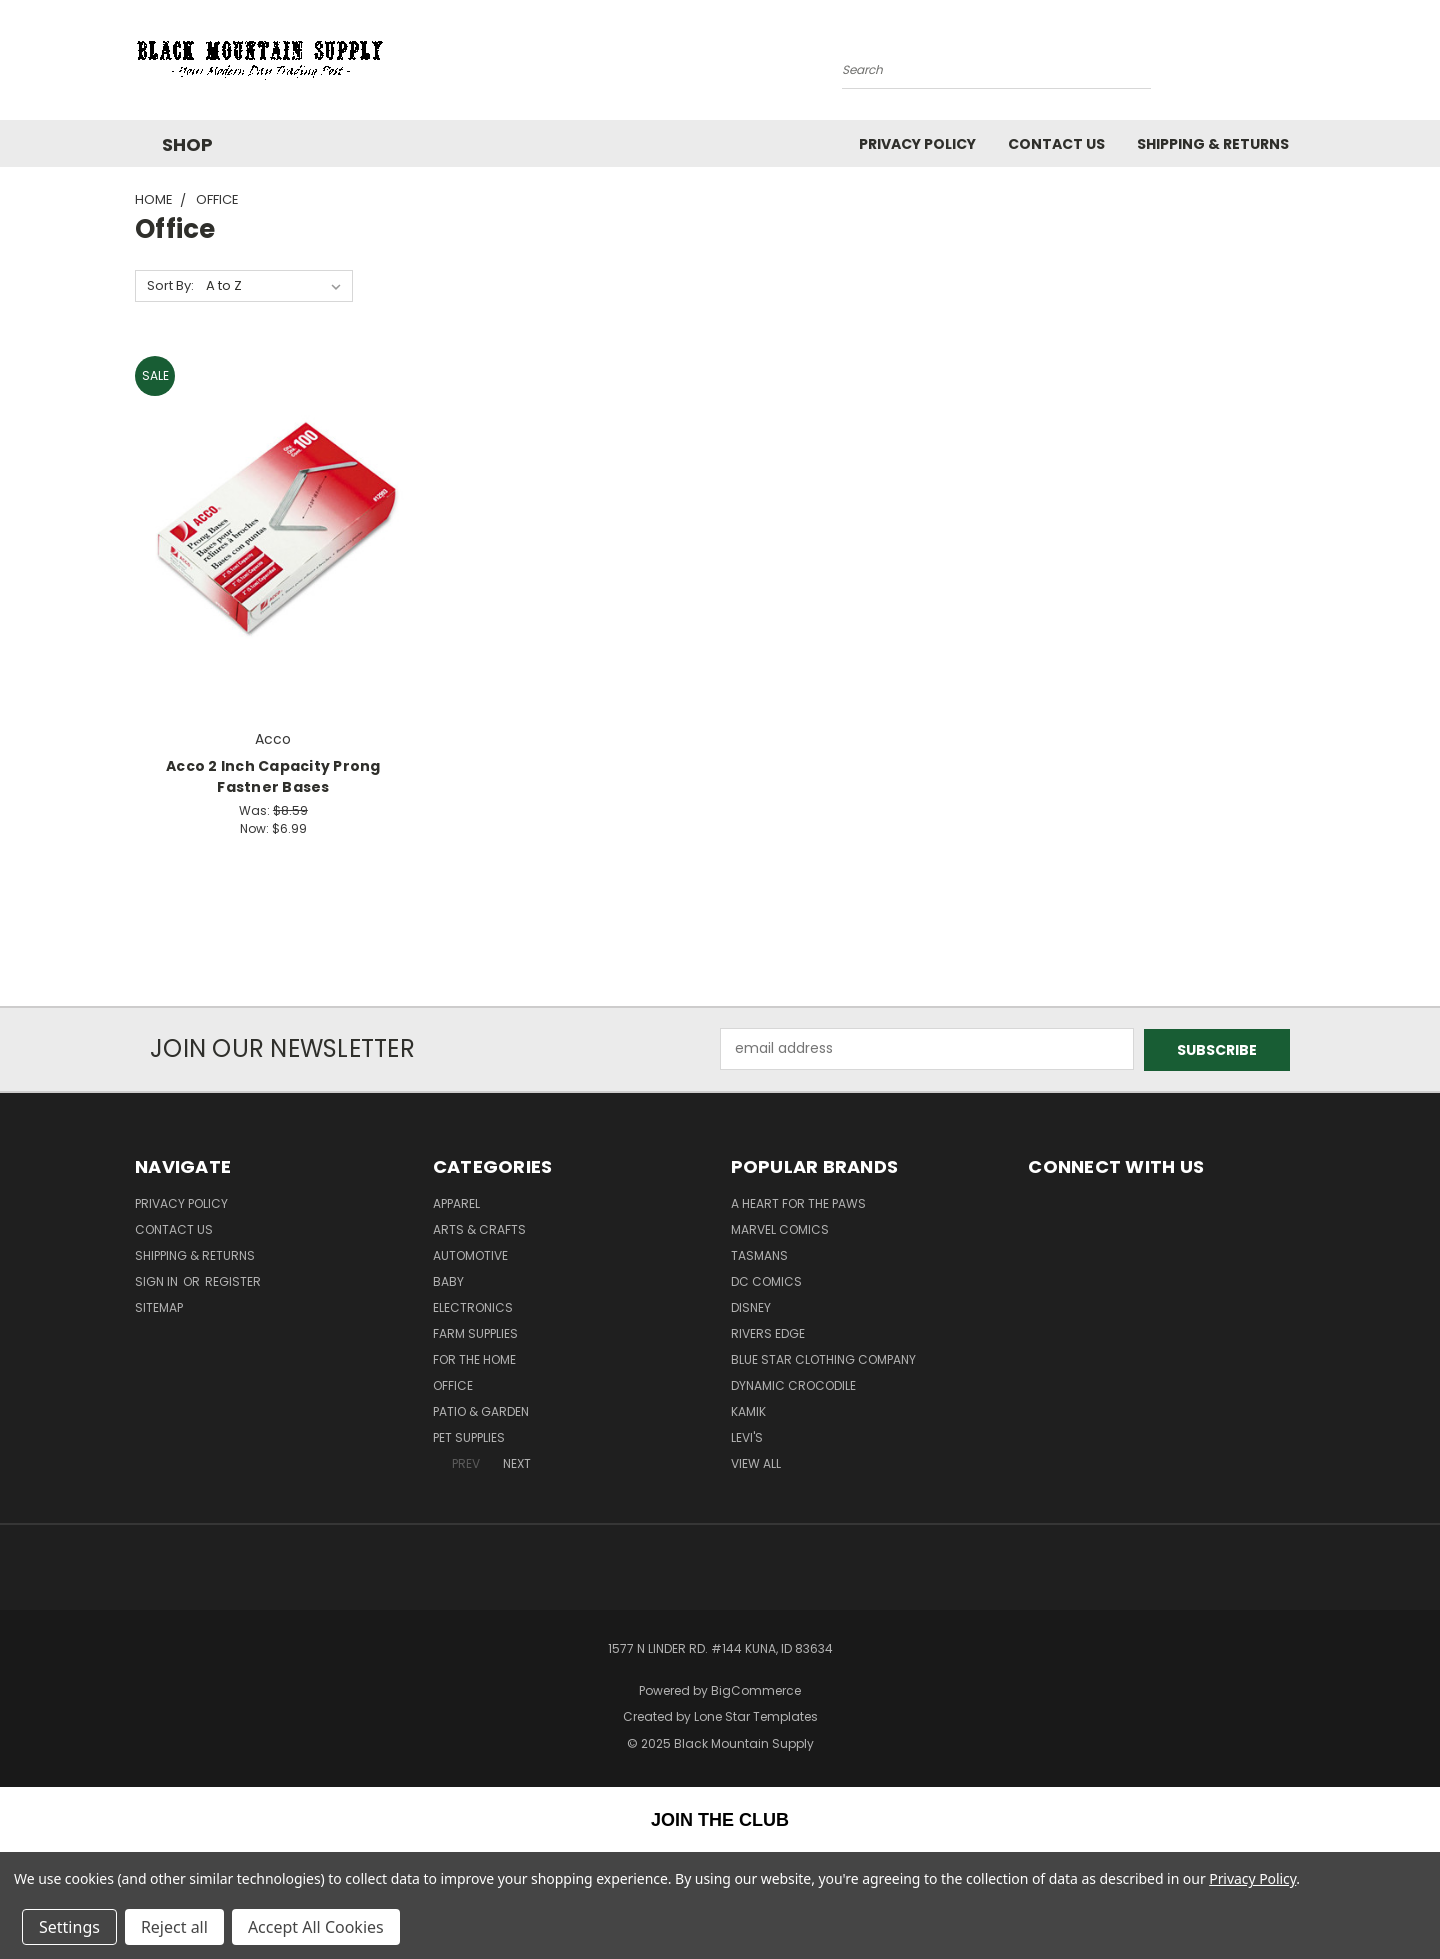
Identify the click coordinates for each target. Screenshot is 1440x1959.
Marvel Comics (780, 1228)
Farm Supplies (475, 1332)
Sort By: (170, 285)
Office (453, 1384)
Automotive (470, 1254)
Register (233, 1280)
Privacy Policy (917, 144)
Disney (751, 1306)
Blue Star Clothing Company (823, 1358)
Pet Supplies (469, 1436)
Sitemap (159, 1306)
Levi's (747, 1436)
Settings (69, 1927)
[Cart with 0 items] (1300, 65)
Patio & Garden (481, 1410)
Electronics (473, 1306)
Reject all (174, 1927)
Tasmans (759, 1254)
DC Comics (766, 1280)
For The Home (474, 1358)
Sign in (158, 1280)
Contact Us (1056, 144)
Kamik (748, 1410)
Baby (448, 1280)
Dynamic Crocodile (793, 1384)
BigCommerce (756, 1689)
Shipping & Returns (1213, 144)
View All (756, 1462)
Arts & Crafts (479, 1228)
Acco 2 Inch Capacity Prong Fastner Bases (273, 776)
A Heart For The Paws (798, 1202)
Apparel (456, 1202)
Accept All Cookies (316, 1927)
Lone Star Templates (756, 1715)
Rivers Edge (768, 1332)
